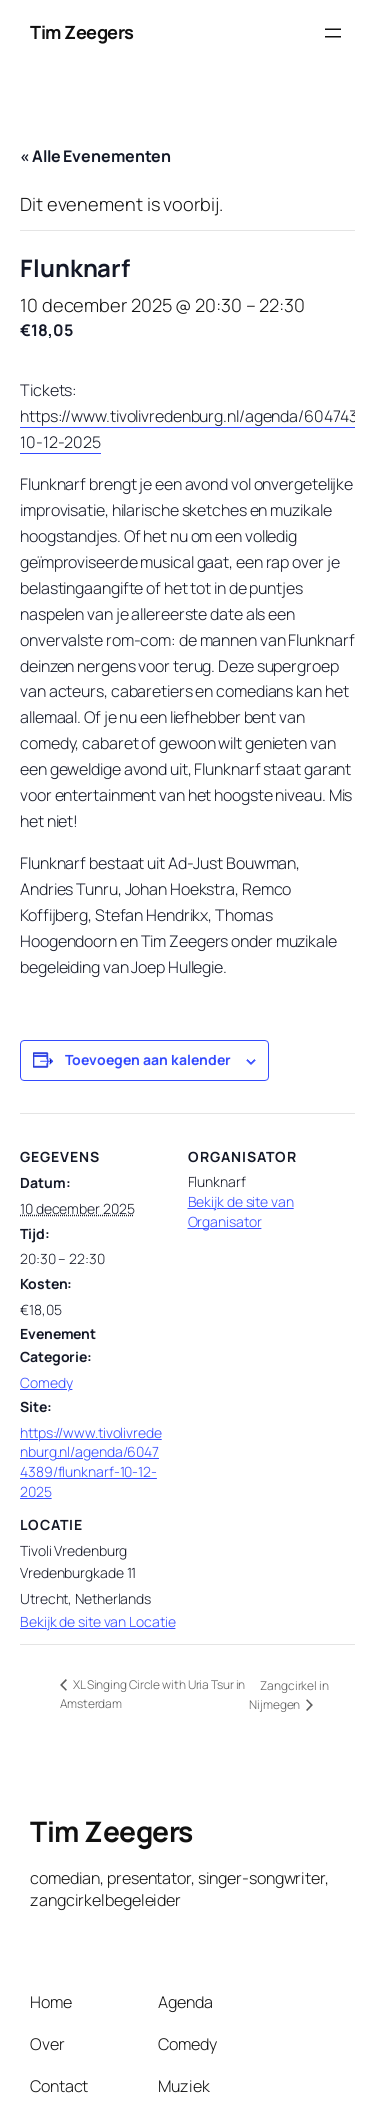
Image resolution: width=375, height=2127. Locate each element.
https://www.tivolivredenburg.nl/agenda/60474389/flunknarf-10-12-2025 (91, 1462)
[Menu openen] (333, 33)
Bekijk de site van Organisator (241, 1211)
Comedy (46, 1382)
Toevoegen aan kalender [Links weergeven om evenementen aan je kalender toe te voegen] (148, 1059)
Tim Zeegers (82, 32)
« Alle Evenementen (95, 156)
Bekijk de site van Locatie (97, 1621)
